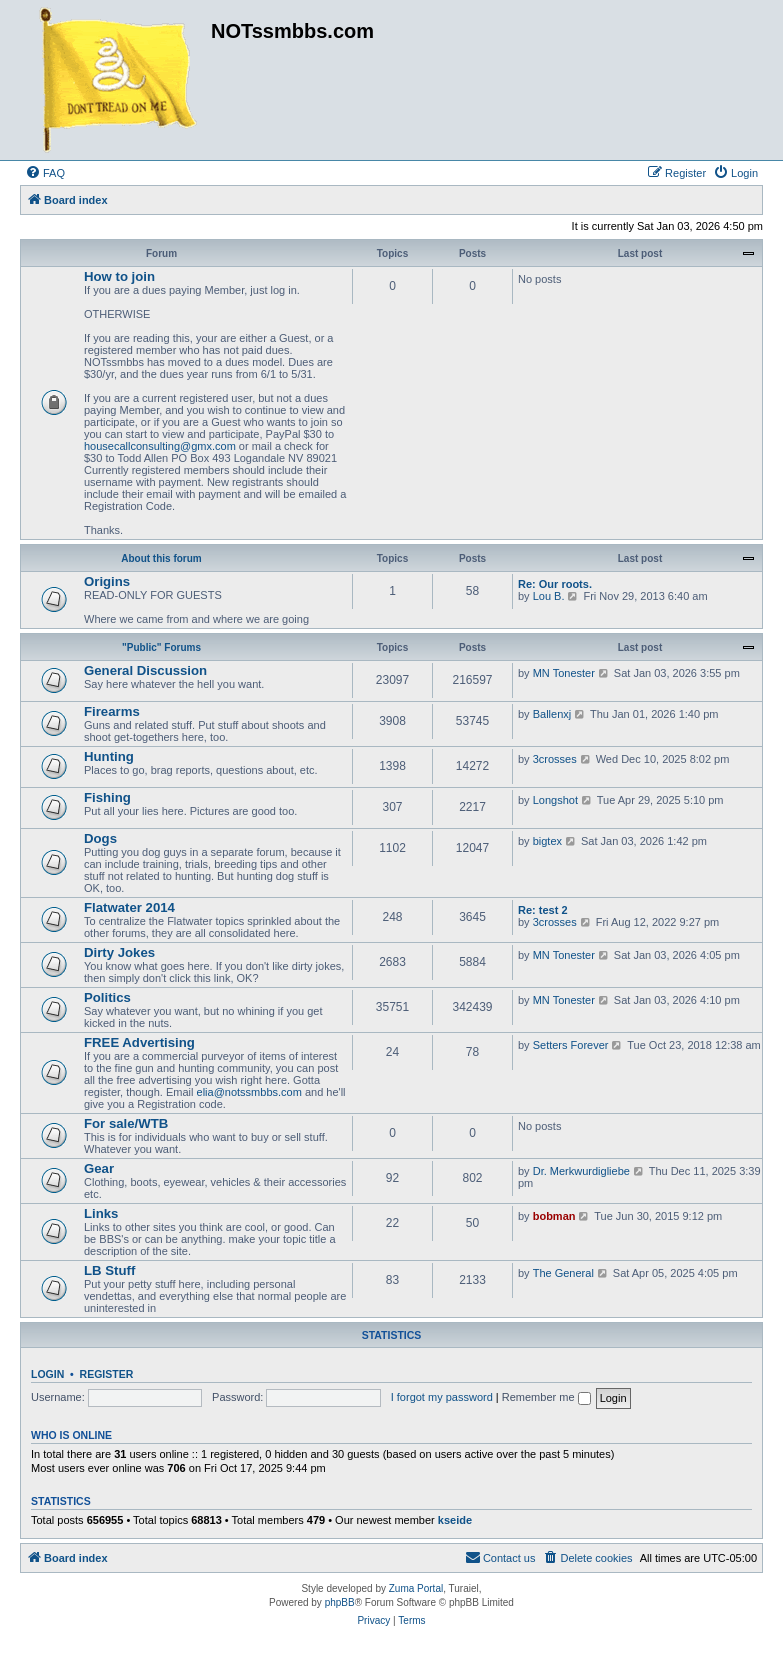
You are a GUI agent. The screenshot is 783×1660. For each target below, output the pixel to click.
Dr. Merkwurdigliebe (581, 1171)
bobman (554, 1216)
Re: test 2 (543, 910)
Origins (107, 581)
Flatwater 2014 (129, 907)
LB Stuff (109, 1270)
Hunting (109, 756)
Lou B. (549, 596)
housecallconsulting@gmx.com (160, 446)
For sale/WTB (126, 1123)
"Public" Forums (161, 647)
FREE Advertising (139, 1042)
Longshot (555, 800)
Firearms (112, 711)
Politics (107, 997)
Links (101, 1213)
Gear (99, 1168)
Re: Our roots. (555, 584)
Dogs (100, 838)
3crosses (555, 759)
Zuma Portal (416, 1588)
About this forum (161, 558)
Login (47, 1374)
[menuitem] (45, 173)
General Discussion (145, 670)
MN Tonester (564, 673)
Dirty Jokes (119, 952)
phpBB (340, 1602)
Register (107, 1374)
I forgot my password (442, 1397)
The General (563, 1273)
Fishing (107, 797)
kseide (455, 1520)
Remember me (546, 1397)
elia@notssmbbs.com (249, 1092)
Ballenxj (552, 714)
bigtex (547, 841)
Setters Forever (571, 1045)
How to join (119, 276)
